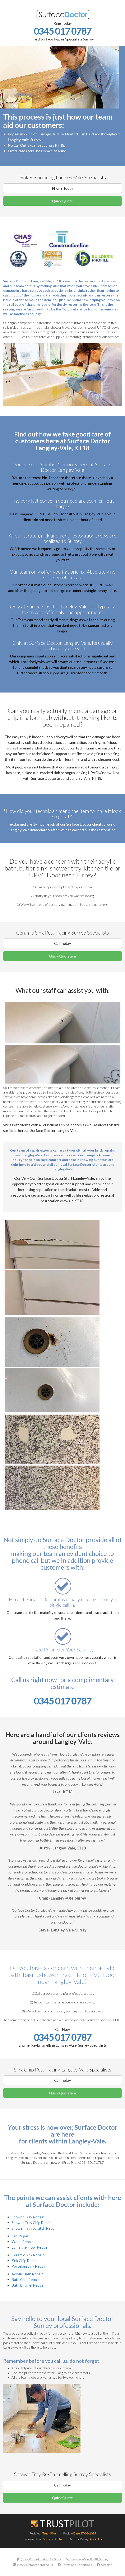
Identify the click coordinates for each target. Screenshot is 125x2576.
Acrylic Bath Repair (27, 2274)
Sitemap (104, 2565)
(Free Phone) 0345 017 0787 (39, 2559)
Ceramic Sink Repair (27, 2255)
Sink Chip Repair (24, 2260)
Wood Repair (22, 2241)
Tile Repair (20, 2236)
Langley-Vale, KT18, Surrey (87, 2559)
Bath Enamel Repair (27, 2285)
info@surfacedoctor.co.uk (33, 2565)
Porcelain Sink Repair (28, 2266)
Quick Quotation (62, 956)
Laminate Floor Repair (29, 2247)
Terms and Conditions (75, 2565)
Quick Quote (62, 201)
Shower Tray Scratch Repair (34, 2228)
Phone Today (62, 188)
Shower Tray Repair (27, 2217)
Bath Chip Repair (25, 2279)
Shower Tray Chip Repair (31, 2222)
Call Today (62, 943)
